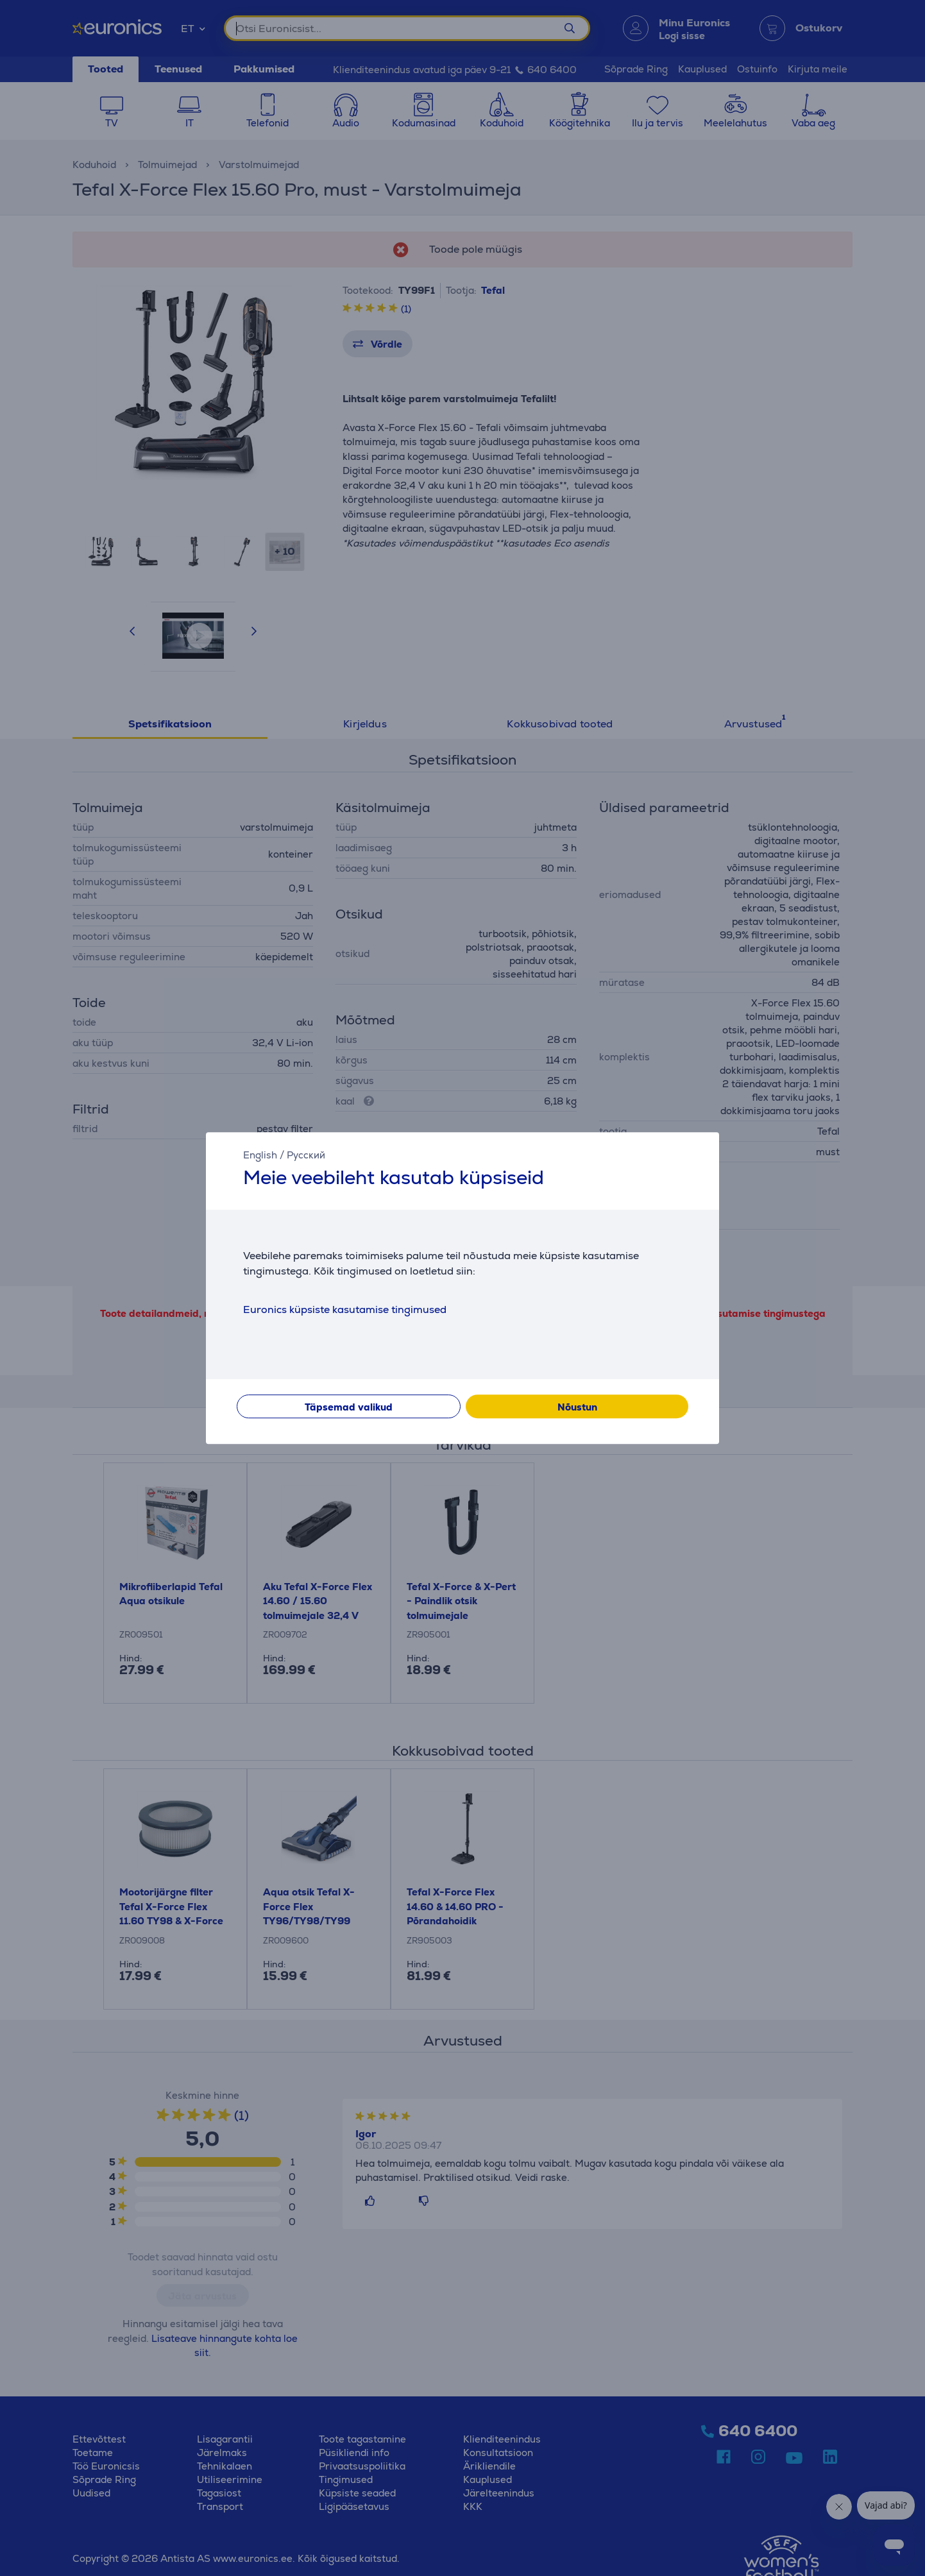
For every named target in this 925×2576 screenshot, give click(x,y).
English (260, 1155)
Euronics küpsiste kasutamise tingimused (344, 1309)
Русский (306, 1155)
